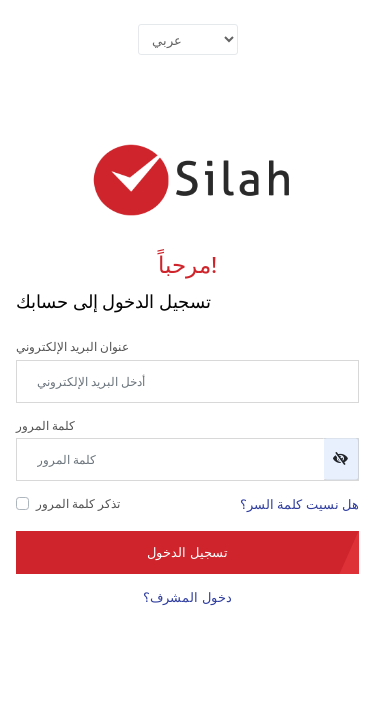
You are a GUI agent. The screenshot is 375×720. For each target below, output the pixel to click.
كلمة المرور (45, 425)
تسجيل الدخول (187, 552)
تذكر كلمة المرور (78, 503)
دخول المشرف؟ (187, 597)
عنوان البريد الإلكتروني (72, 346)
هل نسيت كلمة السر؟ (299, 504)
